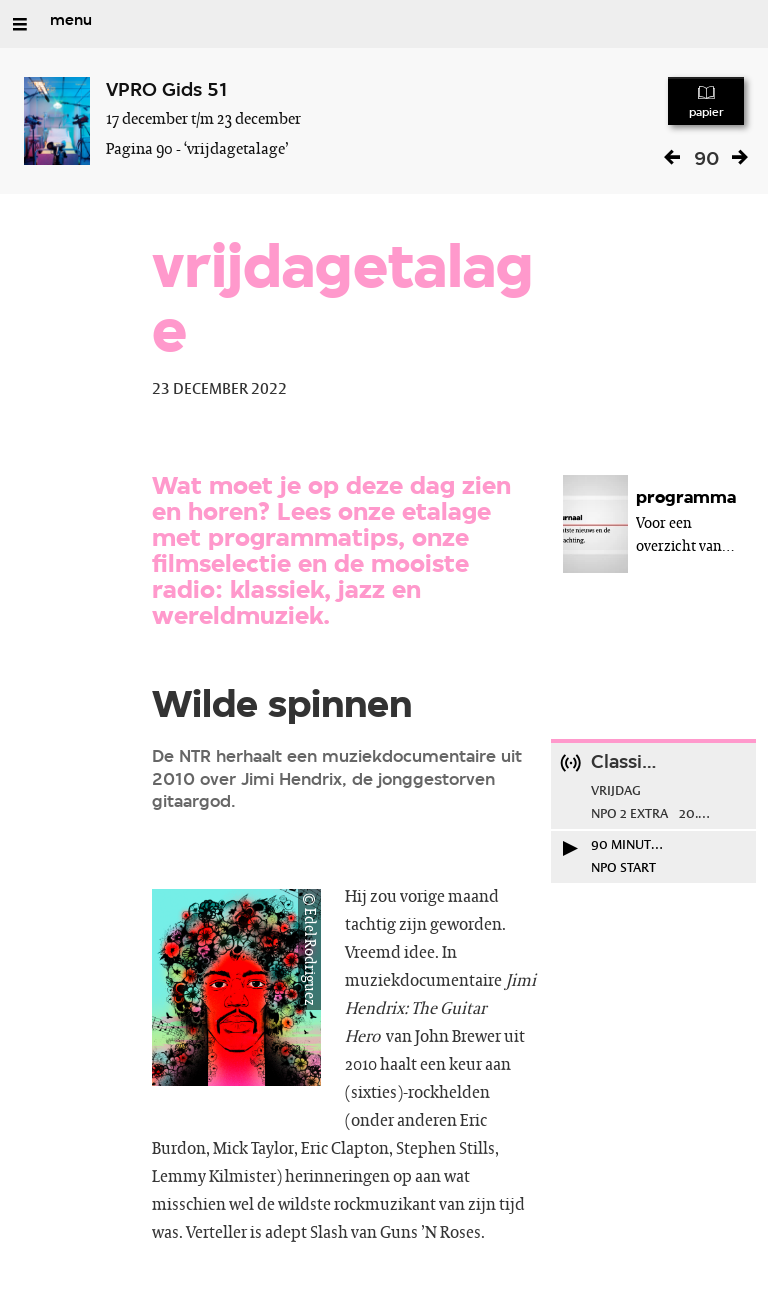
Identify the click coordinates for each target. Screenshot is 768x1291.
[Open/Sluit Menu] (20, 24)
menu (71, 21)
